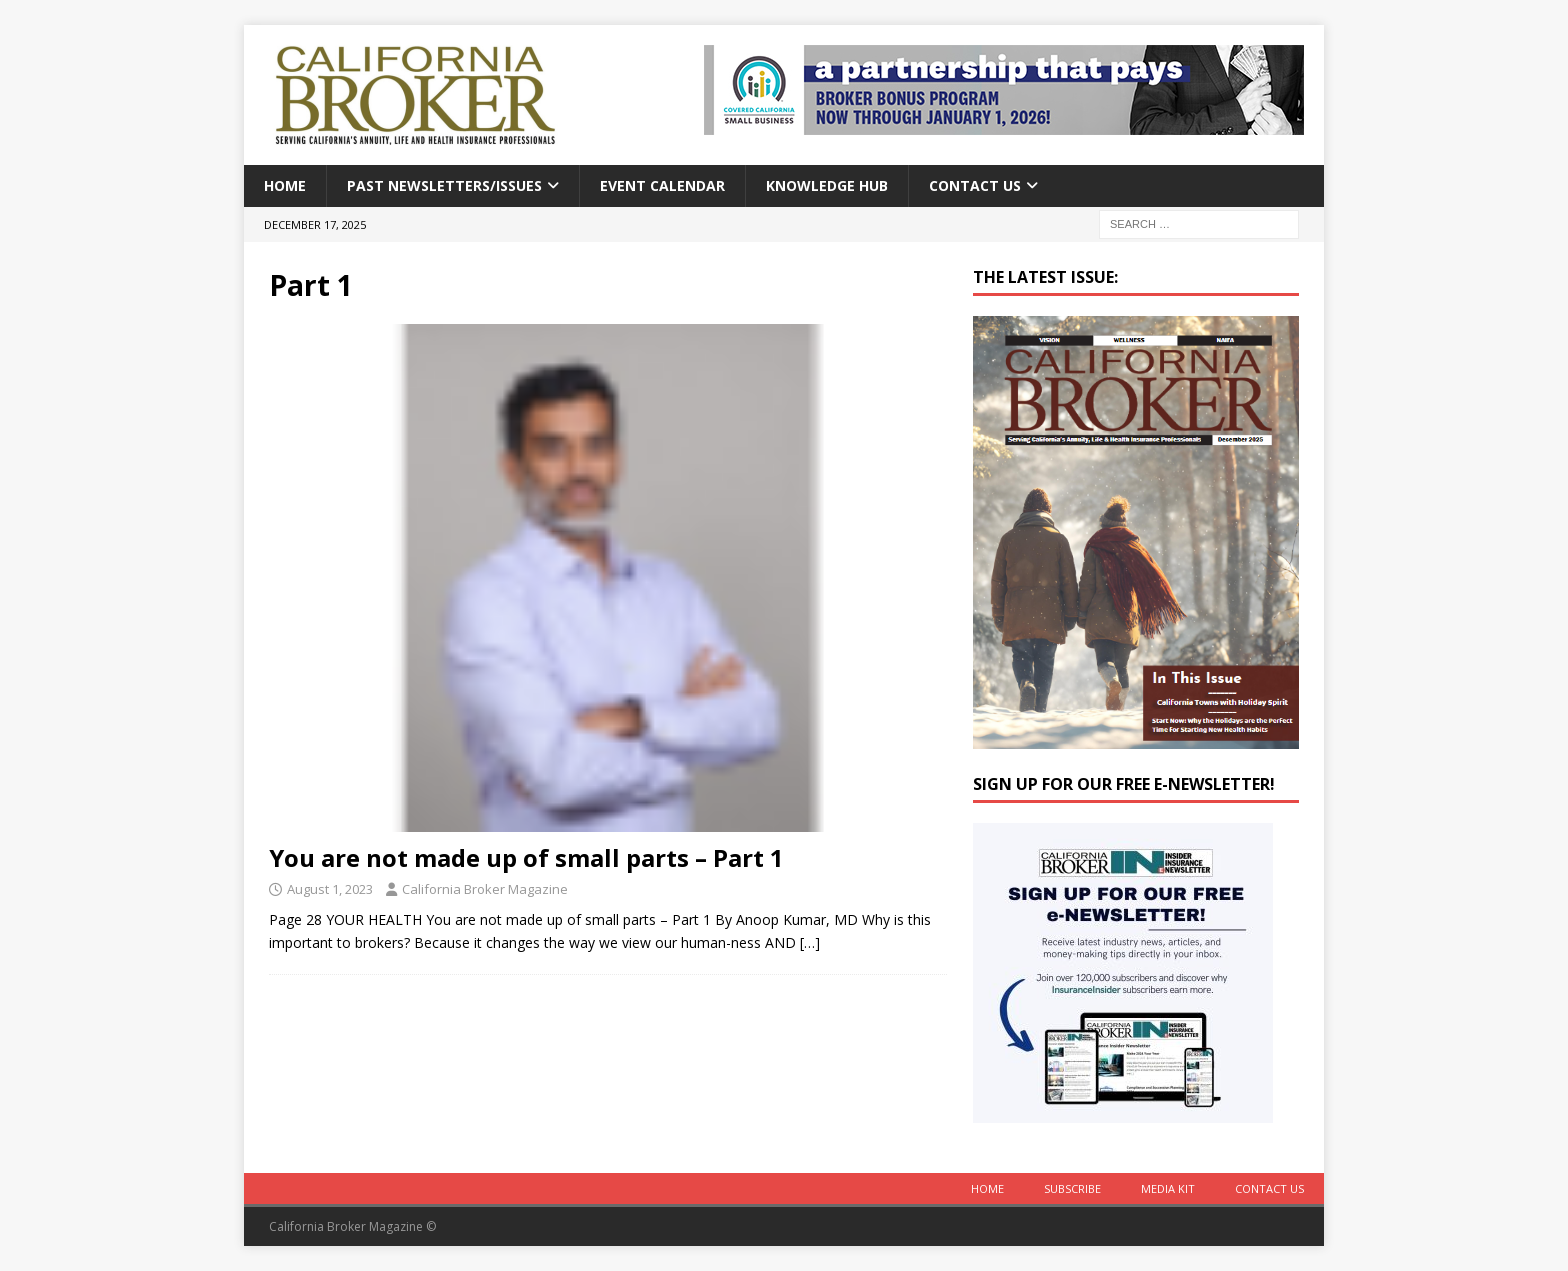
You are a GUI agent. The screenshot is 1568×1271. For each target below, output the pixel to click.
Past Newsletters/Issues (444, 185)
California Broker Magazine (485, 889)
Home (285, 185)
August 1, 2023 (330, 889)
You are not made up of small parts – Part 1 (526, 857)
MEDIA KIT (1168, 1188)
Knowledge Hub (827, 185)
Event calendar (662, 185)
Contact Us (975, 185)
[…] (810, 942)
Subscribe (1072, 1188)
